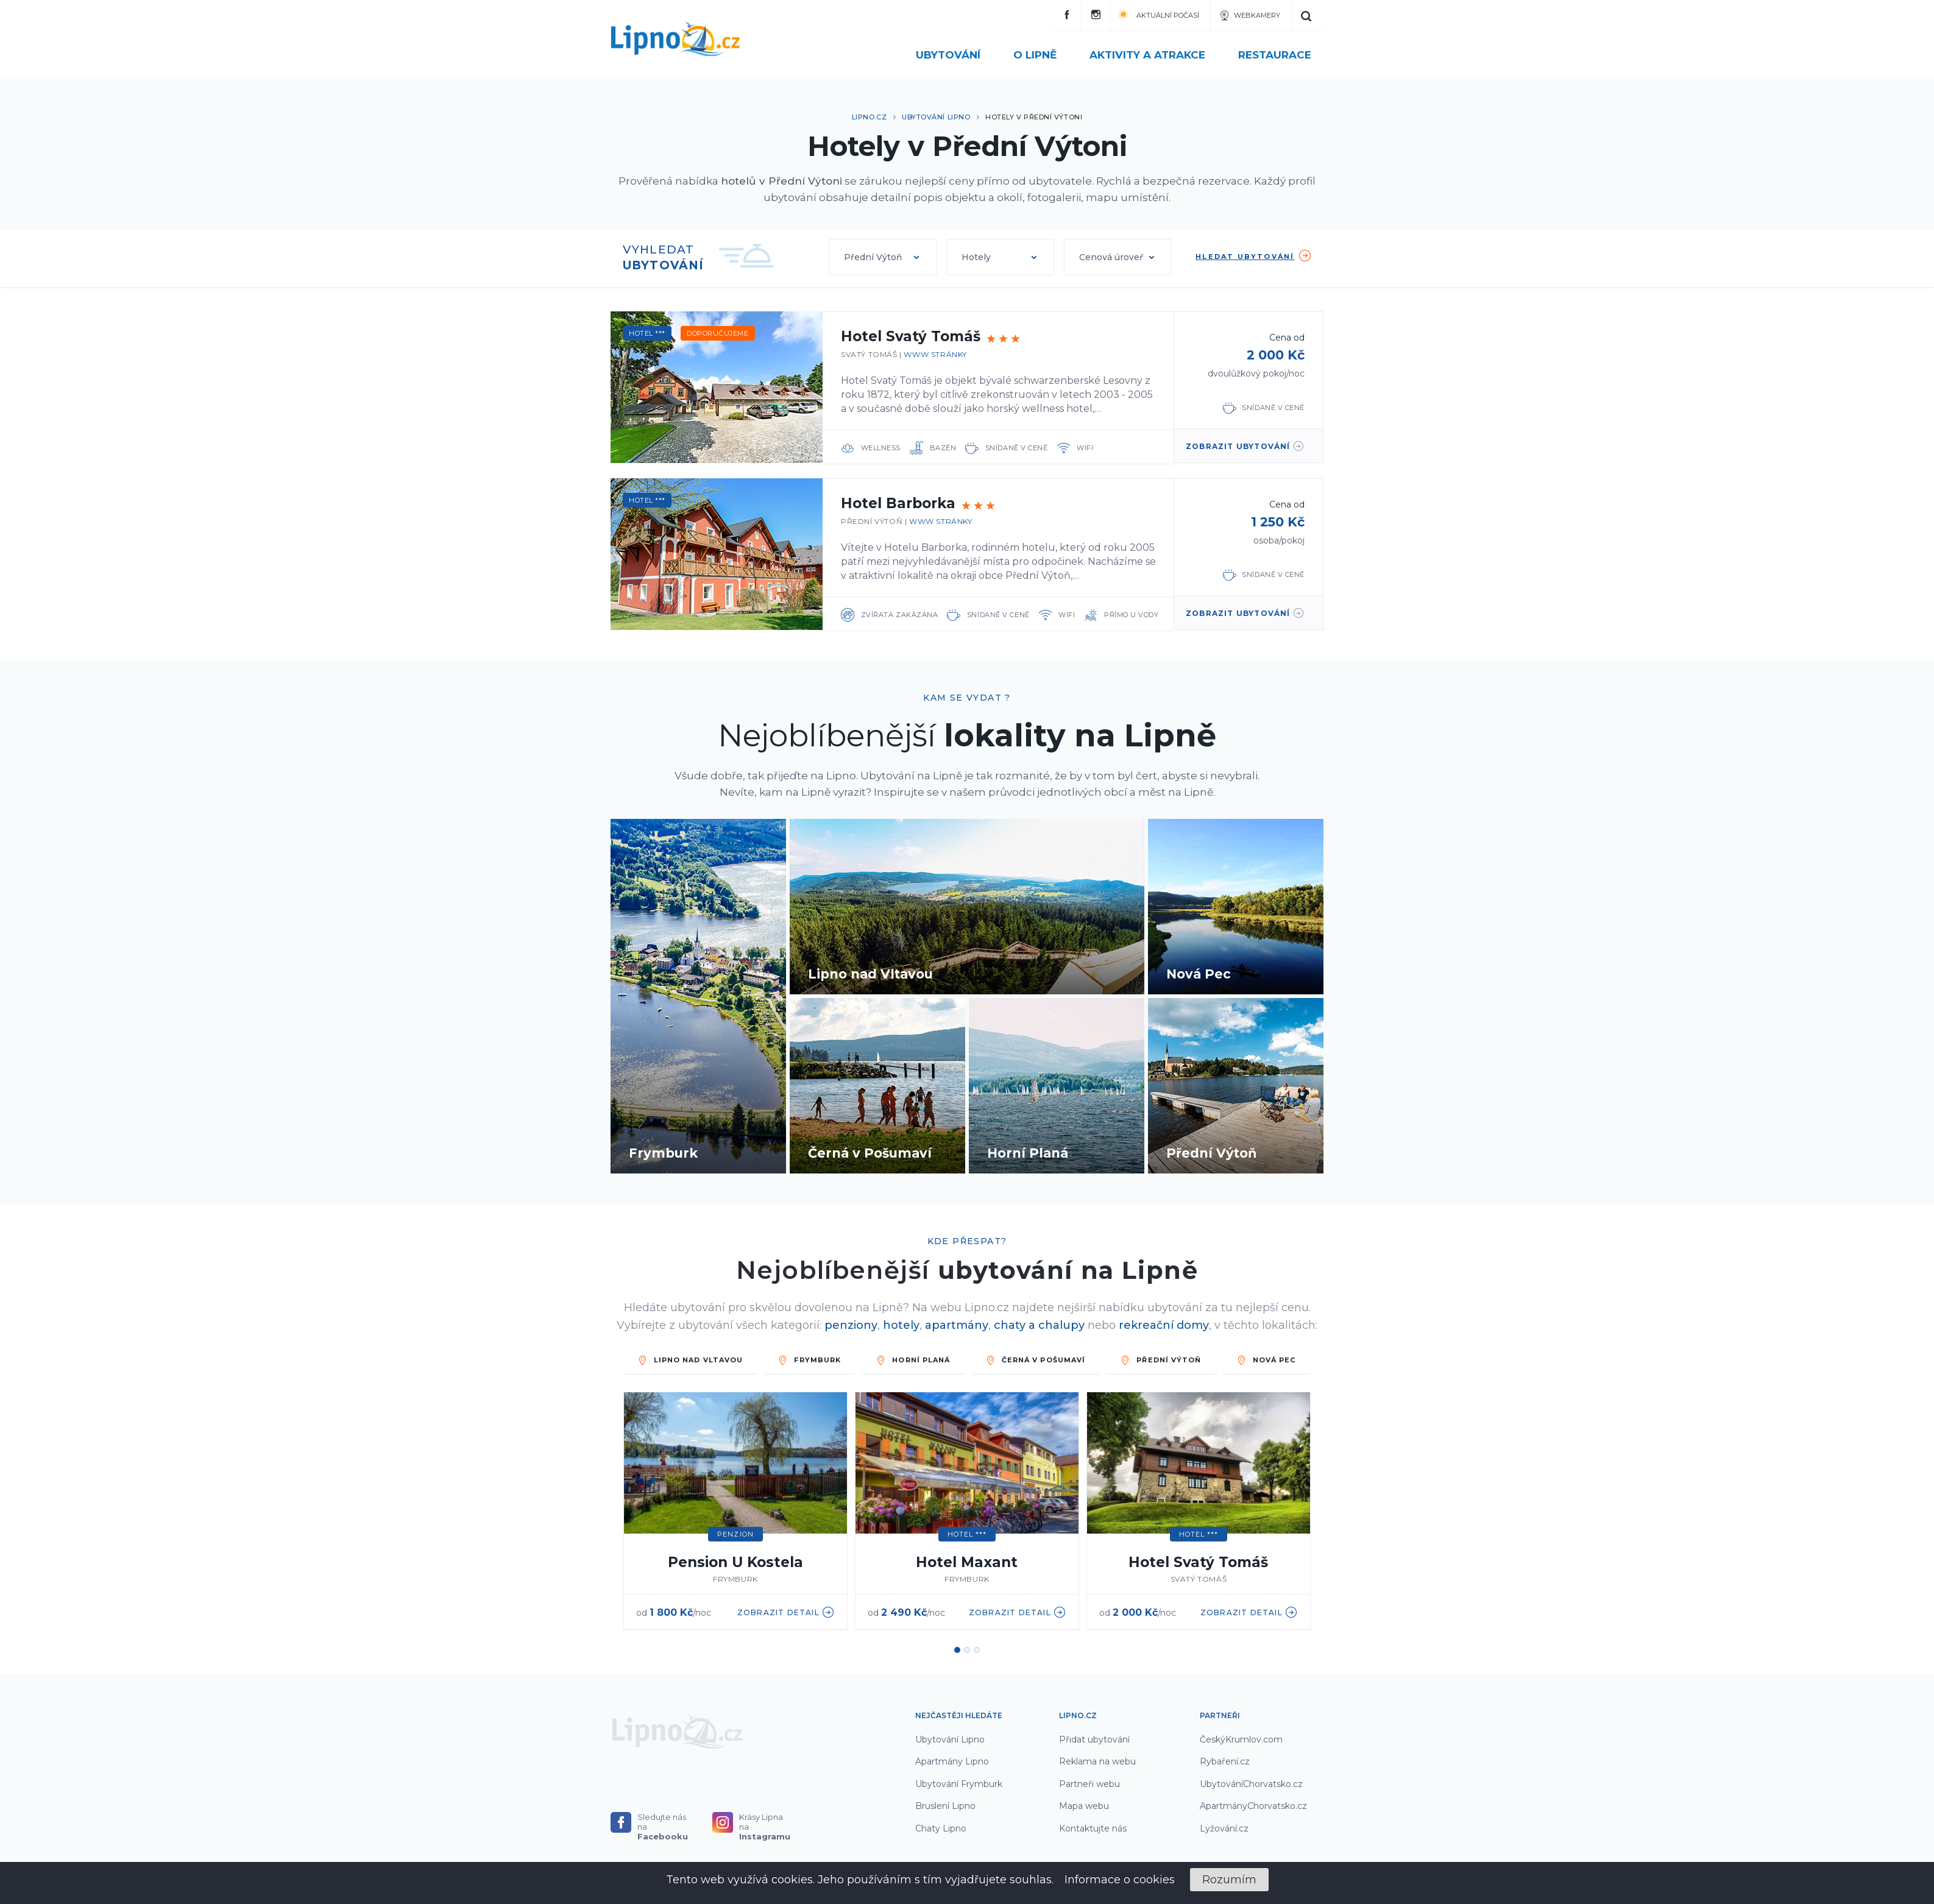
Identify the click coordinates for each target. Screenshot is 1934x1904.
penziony (850, 1325)
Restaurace (1274, 55)
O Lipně (1042, 55)
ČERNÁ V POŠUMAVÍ (1036, 1360)
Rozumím (1229, 1879)
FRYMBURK (809, 1360)
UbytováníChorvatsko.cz (1251, 1783)
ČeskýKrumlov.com (1241, 1739)
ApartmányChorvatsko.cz (1253, 1805)
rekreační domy (1164, 1325)
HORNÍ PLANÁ (913, 1360)
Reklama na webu (1097, 1761)
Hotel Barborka (898, 503)
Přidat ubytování (1094, 1739)
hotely (901, 1325)
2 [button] (967, 1650)
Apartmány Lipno (952, 1761)
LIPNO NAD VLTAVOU (690, 1360)
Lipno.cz (869, 117)
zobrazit (1245, 446)
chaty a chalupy (1039, 1325)
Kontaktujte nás (1093, 1828)
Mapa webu (1084, 1805)
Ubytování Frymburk (958, 1783)
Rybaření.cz (1225, 1761)
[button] (882, 257)
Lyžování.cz (1224, 1828)
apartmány (956, 1325)
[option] (735, 1511)
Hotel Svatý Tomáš (910, 336)
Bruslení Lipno (945, 1805)
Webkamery (1249, 15)
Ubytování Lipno (936, 117)
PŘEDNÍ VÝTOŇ (1161, 1360)
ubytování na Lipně (1068, 1270)
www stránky (935, 354)
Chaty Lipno (940, 1828)
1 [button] (957, 1650)
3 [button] (977, 1650)
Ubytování (955, 55)
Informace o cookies (1119, 1879)
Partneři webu (1089, 1783)
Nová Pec (1266, 1360)
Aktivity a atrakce (1154, 55)
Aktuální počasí (1158, 14)
